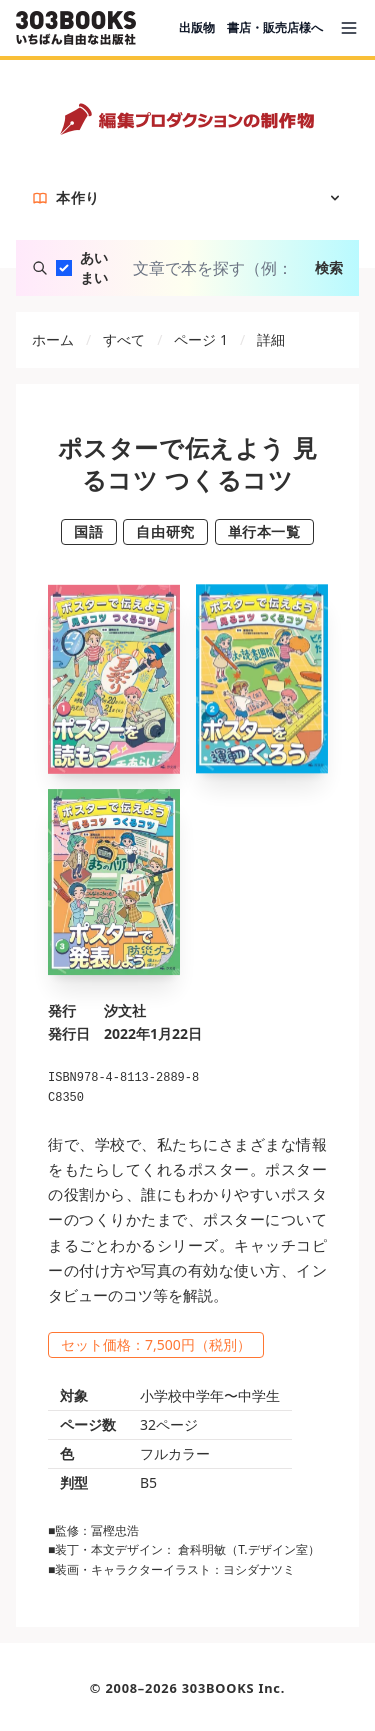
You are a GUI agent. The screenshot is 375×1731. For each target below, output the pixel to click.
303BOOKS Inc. (234, 1688)
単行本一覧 (264, 531)
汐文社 (125, 1010)
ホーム (53, 339)
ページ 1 (201, 339)
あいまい (94, 267)
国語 (88, 531)
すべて (124, 339)
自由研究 (165, 531)
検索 (329, 267)
